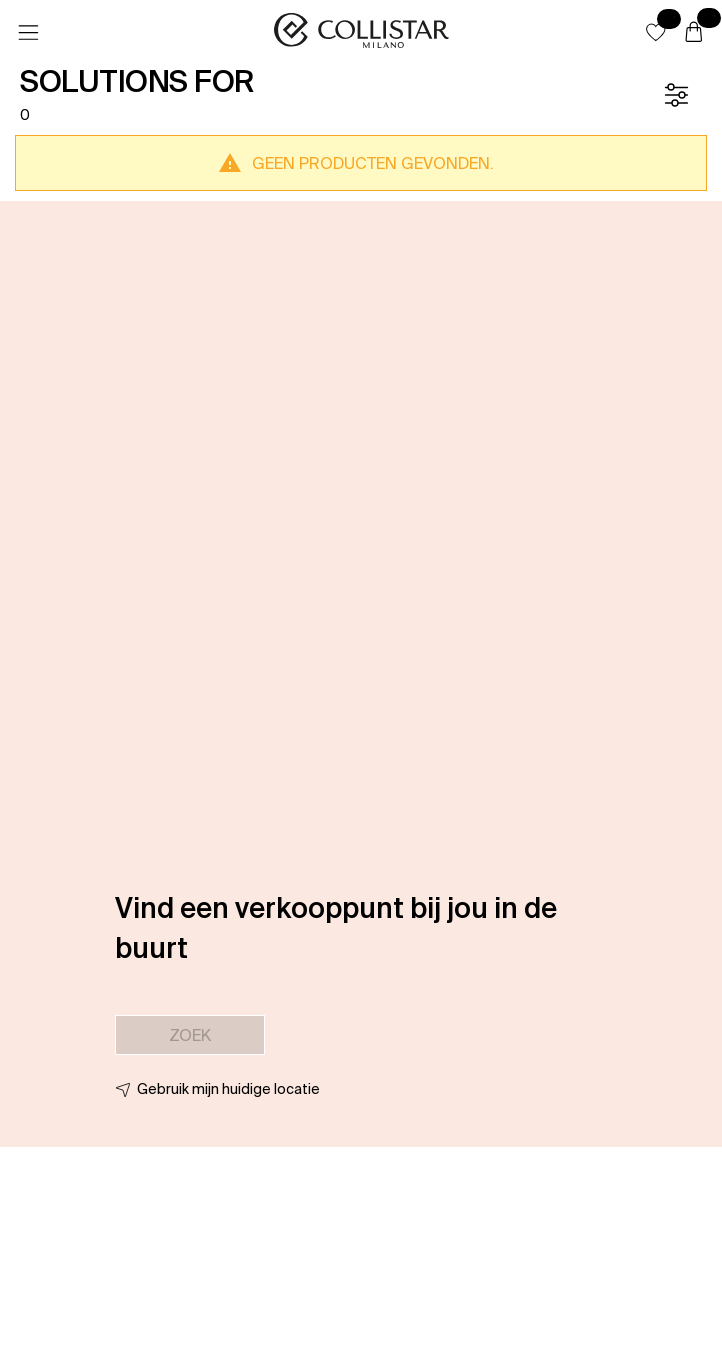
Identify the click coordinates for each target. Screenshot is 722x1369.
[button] (656, 32)
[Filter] (676, 95)
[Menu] (28, 33)
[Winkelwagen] (694, 33)
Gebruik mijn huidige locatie (228, 1089)
